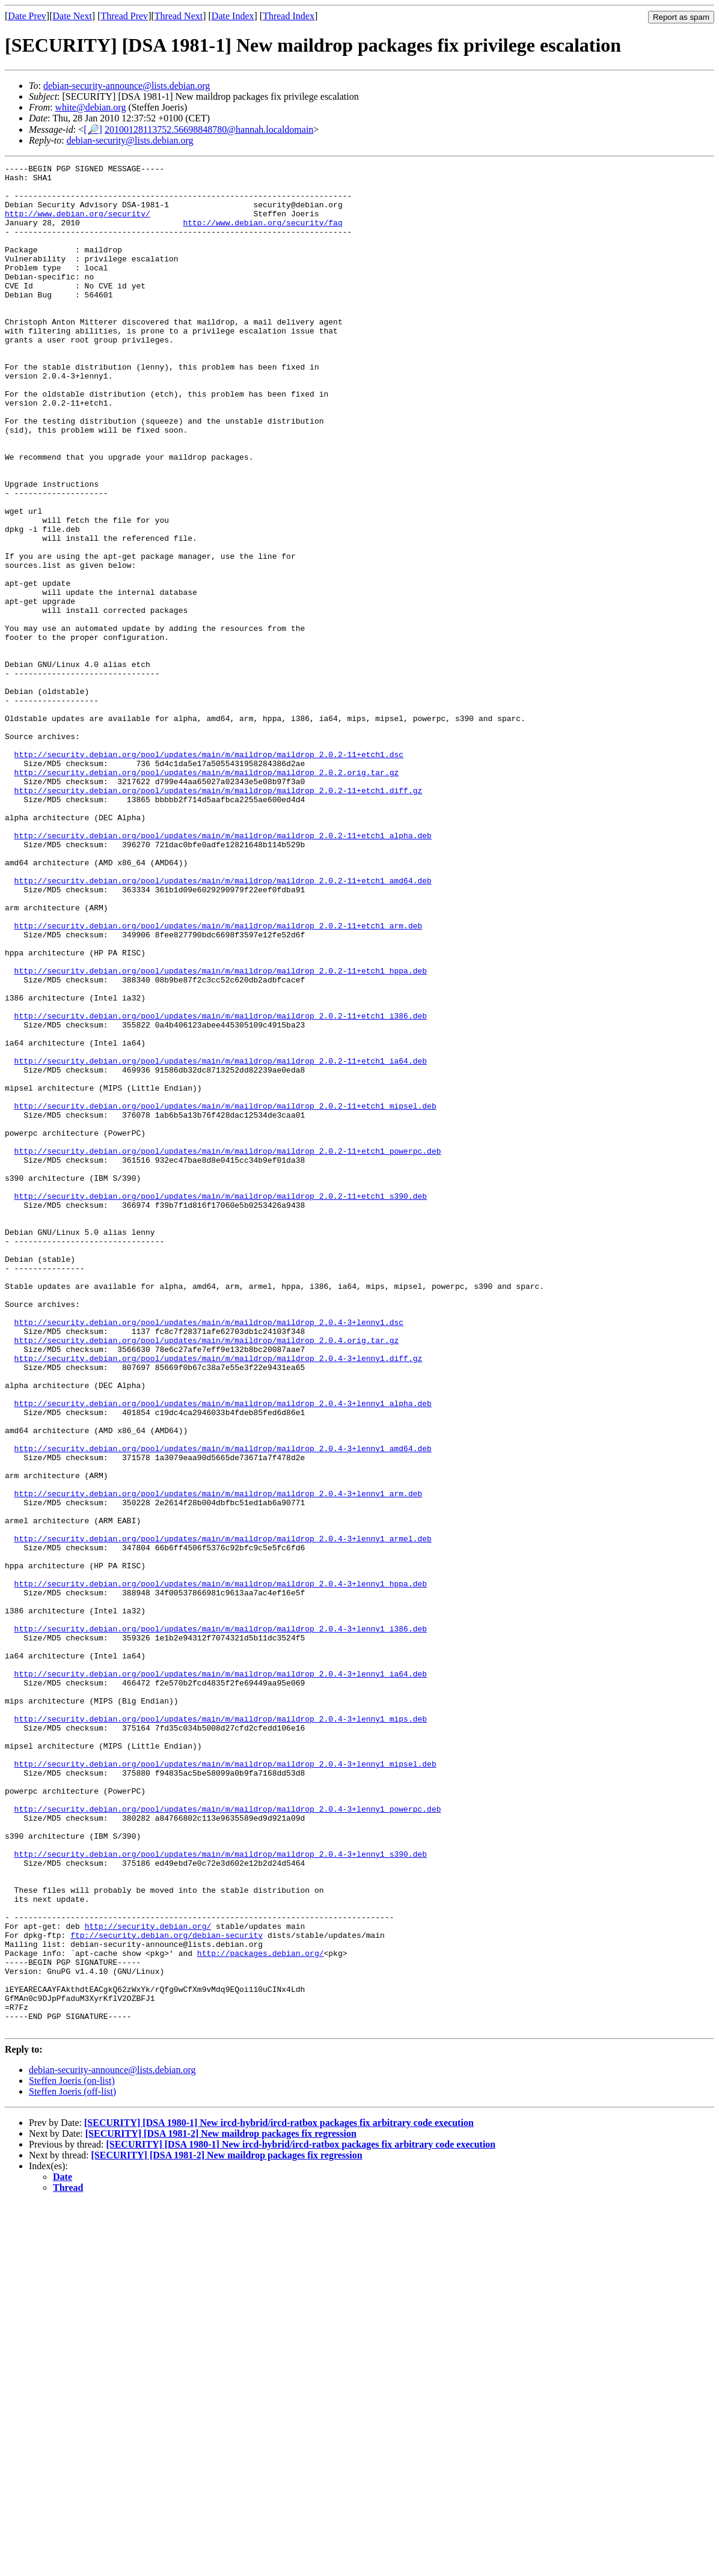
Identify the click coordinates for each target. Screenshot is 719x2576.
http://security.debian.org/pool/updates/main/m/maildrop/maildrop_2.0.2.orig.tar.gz (206, 894)
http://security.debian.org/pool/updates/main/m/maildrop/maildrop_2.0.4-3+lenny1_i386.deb (220, 1922)
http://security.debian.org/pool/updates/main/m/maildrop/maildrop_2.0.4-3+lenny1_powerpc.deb (227, 2138)
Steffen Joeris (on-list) (72, 2454)
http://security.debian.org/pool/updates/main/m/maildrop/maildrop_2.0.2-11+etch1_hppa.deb (220, 1132)
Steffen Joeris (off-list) (72, 2464)
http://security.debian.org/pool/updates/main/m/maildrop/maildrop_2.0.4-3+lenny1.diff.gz (218, 1597)
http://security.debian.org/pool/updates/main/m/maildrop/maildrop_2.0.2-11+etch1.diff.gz (218, 916)
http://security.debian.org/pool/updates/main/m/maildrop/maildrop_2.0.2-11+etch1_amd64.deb (223, 1024)
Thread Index (288, 16)
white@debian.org (90, 107)
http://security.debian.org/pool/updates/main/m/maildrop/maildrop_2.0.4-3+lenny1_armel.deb (223, 1814)
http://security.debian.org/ (148, 2279)
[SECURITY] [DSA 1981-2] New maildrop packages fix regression (220, 2506)
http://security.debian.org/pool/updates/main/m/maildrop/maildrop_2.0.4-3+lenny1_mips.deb (220, 2030)
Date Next (72, 16)
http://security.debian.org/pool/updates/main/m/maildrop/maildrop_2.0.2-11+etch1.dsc (208, 873)
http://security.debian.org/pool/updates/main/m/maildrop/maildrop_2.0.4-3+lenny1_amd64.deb (223, 1706)
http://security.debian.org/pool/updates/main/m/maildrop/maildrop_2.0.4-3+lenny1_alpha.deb (223, 1651)
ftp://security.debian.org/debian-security (166, 2290)
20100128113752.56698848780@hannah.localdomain (209, 129)
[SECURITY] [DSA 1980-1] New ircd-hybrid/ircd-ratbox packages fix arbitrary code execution (279, 2496)
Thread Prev (124, 16)
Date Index (233, 16)
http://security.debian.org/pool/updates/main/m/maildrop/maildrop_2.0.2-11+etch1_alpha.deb (223, 970)
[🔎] (93, 129)
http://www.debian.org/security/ (77, 224)
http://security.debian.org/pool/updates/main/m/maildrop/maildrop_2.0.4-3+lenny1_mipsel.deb (225, 2084)
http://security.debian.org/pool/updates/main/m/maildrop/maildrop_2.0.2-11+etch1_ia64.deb (220, 1240)
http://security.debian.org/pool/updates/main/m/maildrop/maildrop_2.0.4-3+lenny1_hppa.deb (220, 1868)
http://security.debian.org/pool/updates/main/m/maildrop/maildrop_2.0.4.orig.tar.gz (206, 1576)
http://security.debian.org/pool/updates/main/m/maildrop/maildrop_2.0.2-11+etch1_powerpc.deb (227, 1349)
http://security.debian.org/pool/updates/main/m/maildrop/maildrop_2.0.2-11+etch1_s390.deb (220, 1403)
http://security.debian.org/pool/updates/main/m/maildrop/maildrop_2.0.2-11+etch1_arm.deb (218, 1078)
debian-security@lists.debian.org (130, 140)
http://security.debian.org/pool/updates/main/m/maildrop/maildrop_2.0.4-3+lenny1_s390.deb (220, 2192)
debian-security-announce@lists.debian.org (126, 86)
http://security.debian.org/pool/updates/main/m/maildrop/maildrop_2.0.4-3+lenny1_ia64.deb (220, 1976)
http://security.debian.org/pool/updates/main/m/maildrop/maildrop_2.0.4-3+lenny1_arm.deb (218, 1760)
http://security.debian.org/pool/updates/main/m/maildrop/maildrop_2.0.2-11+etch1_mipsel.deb (225, 1295)
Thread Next (179, 16)
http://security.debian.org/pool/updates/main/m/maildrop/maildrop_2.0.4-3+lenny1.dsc (208, 1554)
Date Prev (27, 16)
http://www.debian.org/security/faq (262, 235)
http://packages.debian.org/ (260, 2311)
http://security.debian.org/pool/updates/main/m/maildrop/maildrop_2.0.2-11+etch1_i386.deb (220, 1186)
